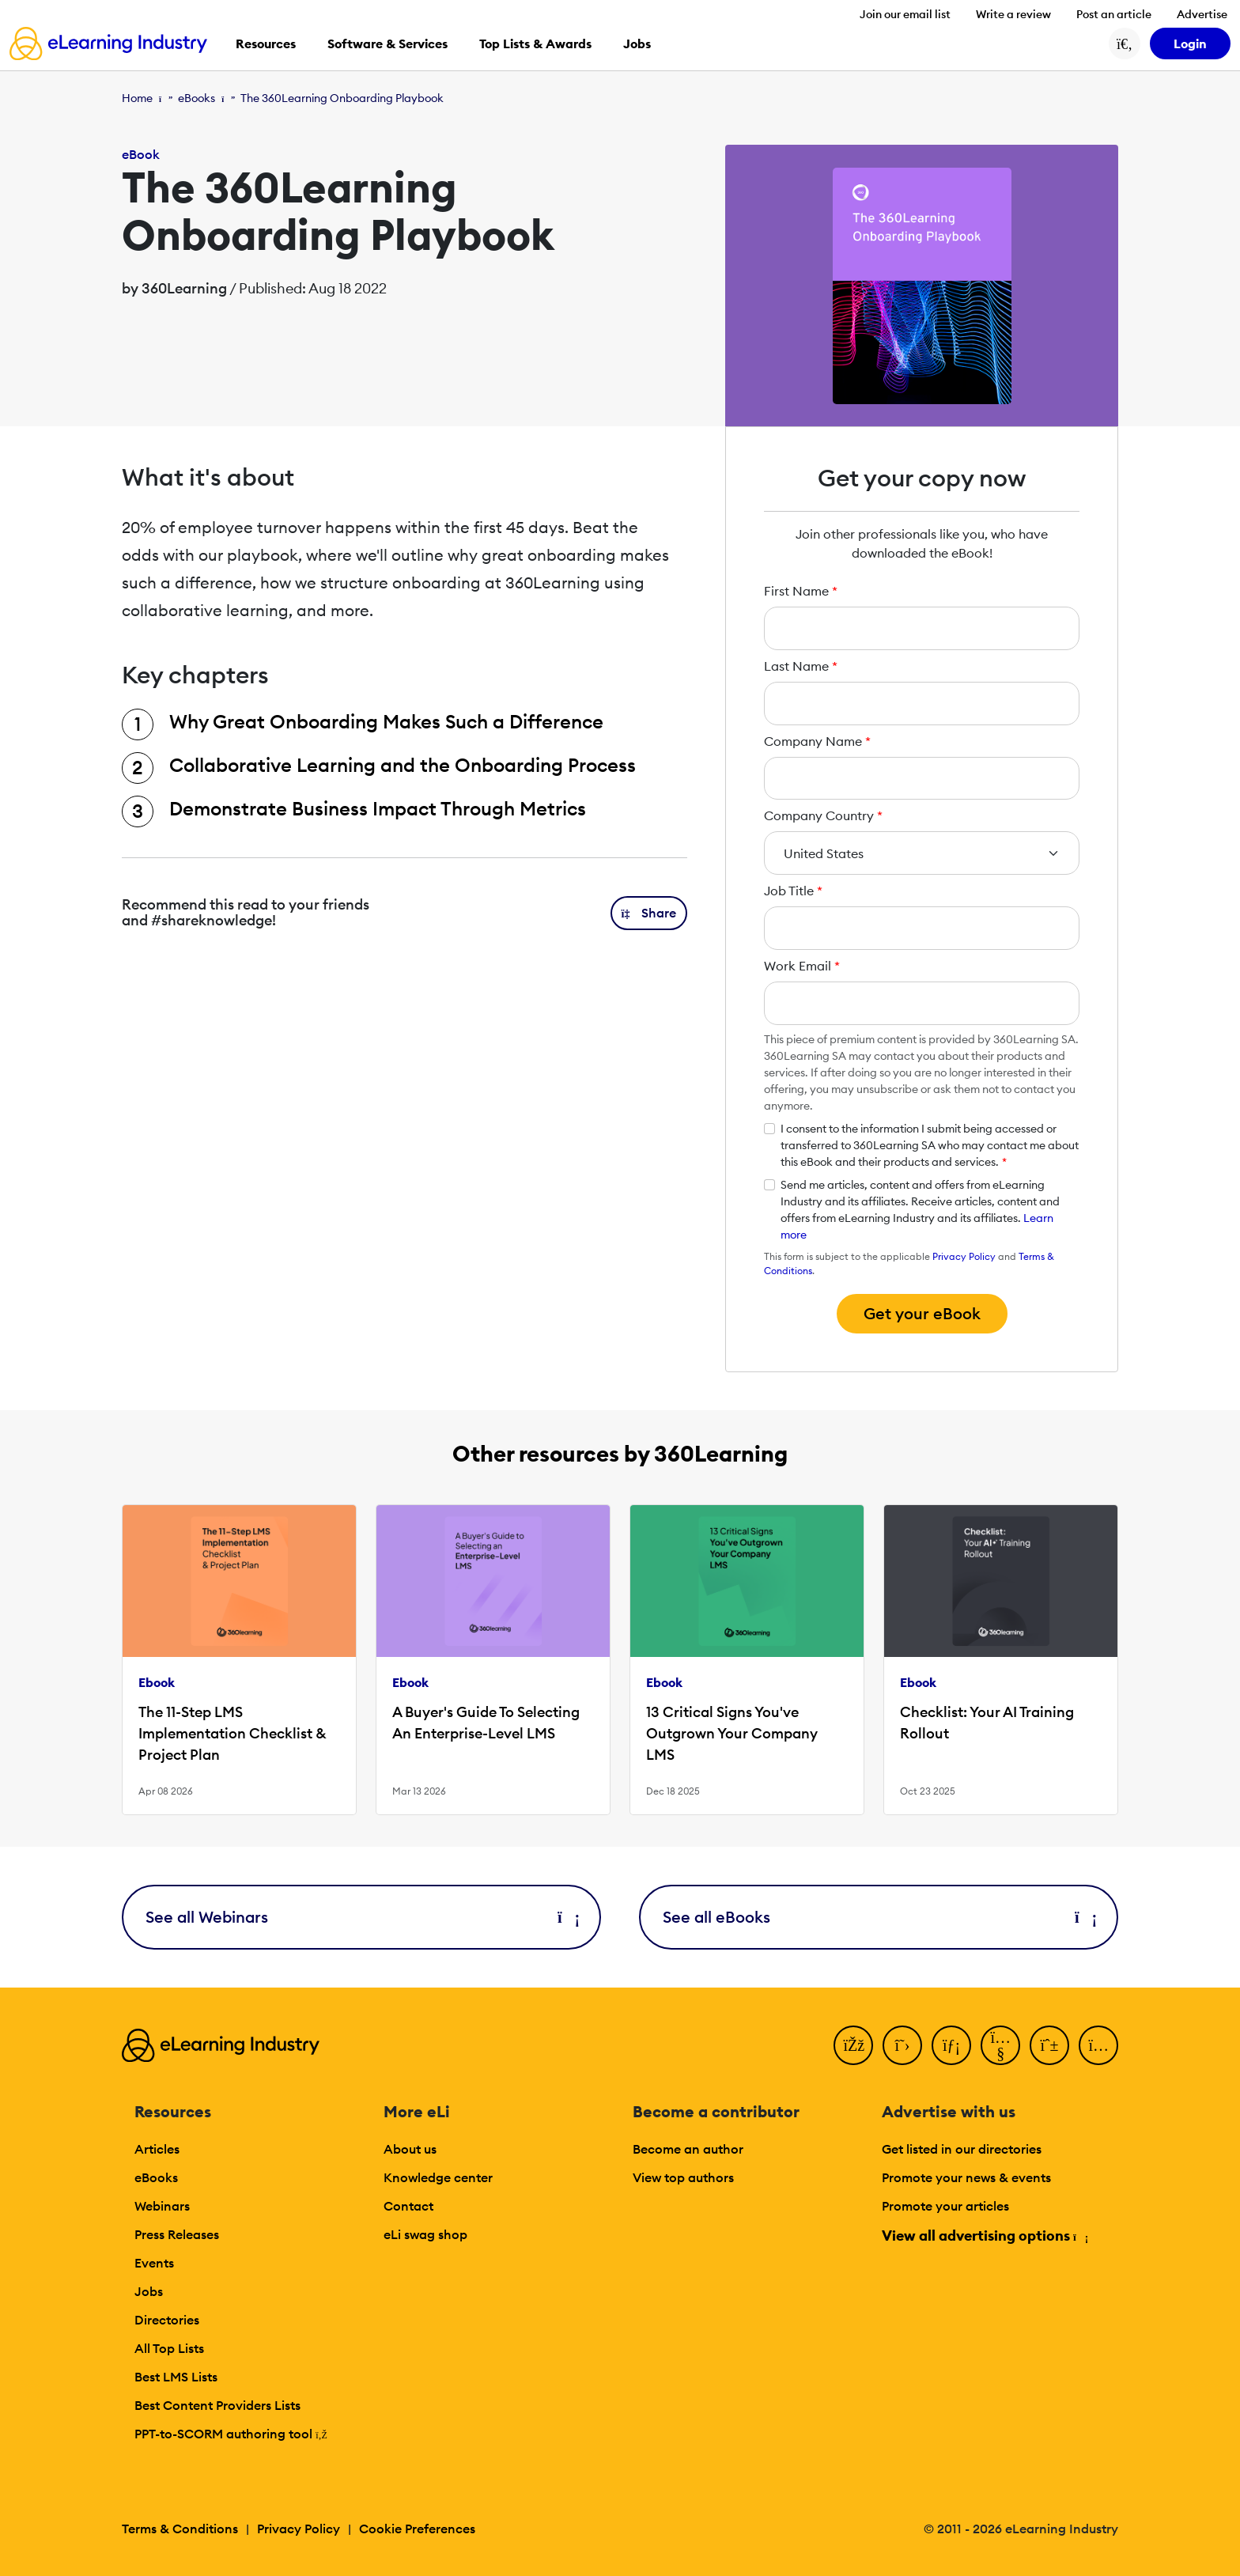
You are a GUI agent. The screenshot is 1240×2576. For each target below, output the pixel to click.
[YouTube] (1000, 2045)
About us (410, 2149)
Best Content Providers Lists (217, 2405)
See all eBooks (878, 1917)
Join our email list (905, 14)
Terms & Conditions (180, 2528)
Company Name (817, 741)
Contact (408, 2206)
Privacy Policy (964, 1256)
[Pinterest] (1049, 2045)
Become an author (688, 2149)
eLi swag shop (425, 2234)
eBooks (196, 98)
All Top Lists (169, 2348)
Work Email (802, 966)
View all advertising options (984, 2235)
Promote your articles (945, 2206)
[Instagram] (1098, 2045)
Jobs (148, 2291)
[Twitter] (902, 2045)
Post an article (1113, 14)
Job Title (793, 890)
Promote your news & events (966, 2177)
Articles (157, 2149)
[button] (649, 913)
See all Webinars (361, 1917)
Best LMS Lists (175, 2377)
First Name (800, 591)
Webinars (162, 2206)
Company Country (823, 815)
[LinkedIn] (951, 2045)
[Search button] (1124, 43)
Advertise (1202, 14)
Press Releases (176, 2234)
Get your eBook (922, 1313)
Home (137, 98)
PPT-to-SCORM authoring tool (230, 2434)
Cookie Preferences (417, 2528)
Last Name (800, 666)
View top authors (683, 2177)
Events (154, 2263)
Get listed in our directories (962, 2149)
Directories (166, 2320)
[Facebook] (853, 2045)
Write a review (1013, 14)
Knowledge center (438, 2177)
